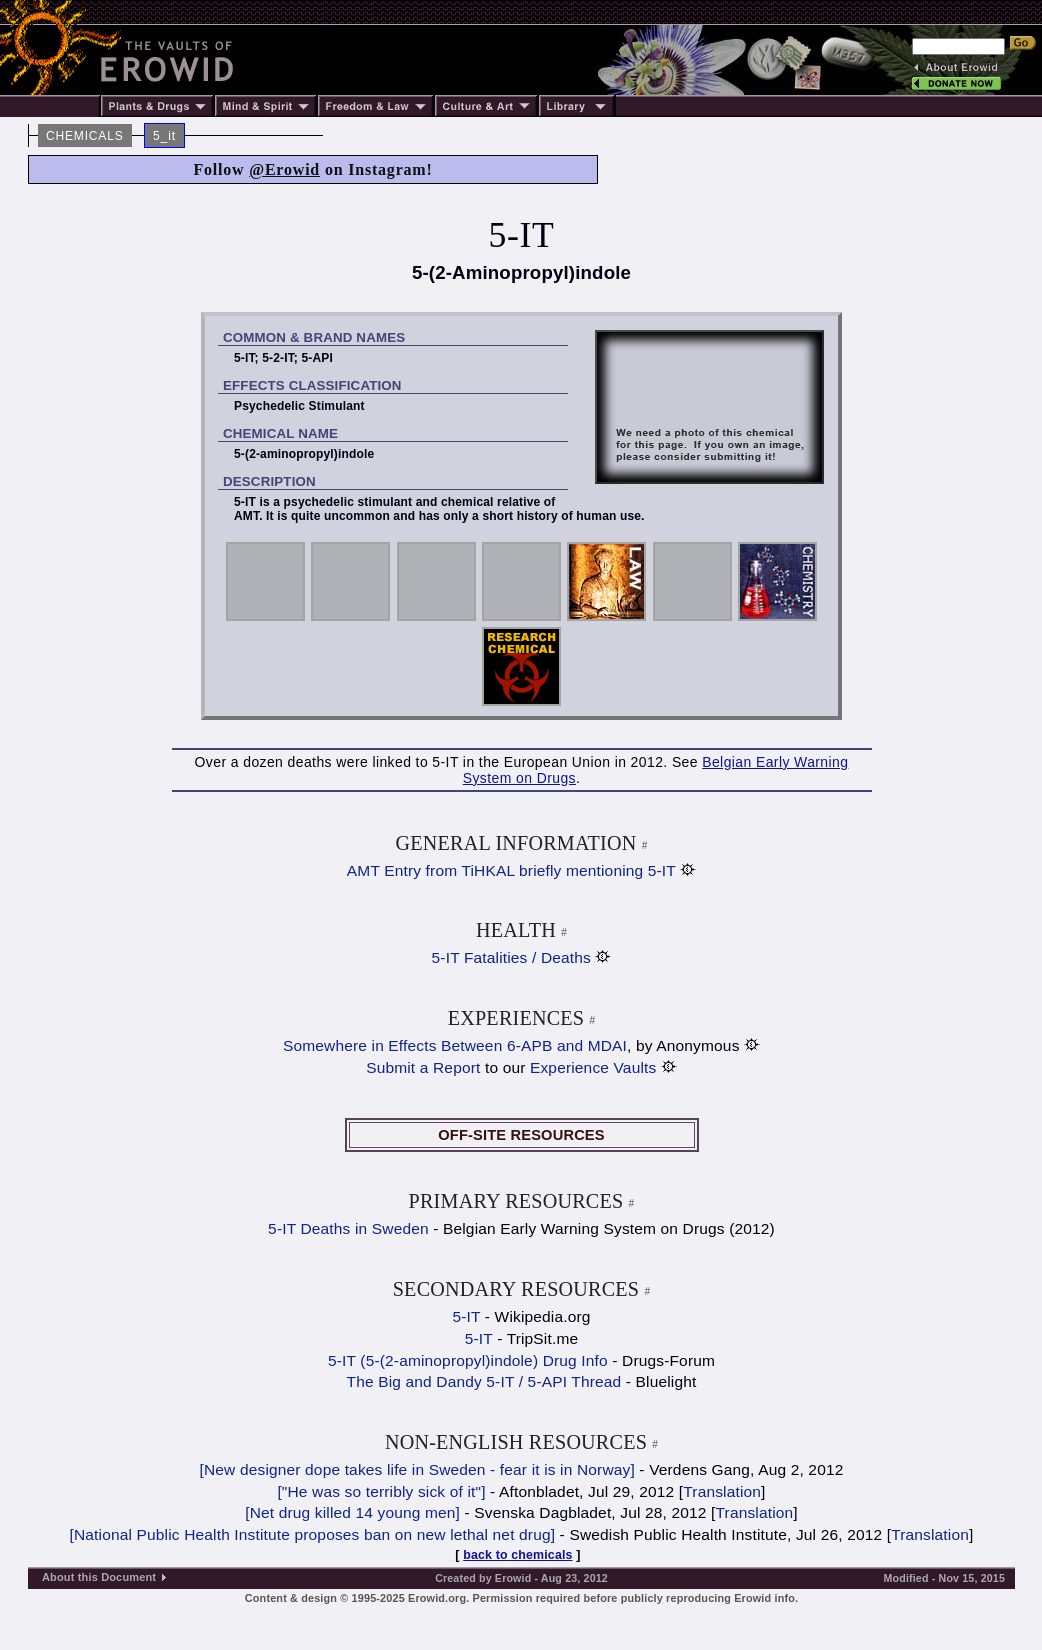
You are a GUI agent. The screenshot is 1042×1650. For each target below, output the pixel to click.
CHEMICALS (85, 136)
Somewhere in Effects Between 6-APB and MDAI (455, 1045)
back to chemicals (517, 1555)
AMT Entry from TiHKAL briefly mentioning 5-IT (511, 870)
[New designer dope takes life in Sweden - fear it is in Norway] (417, 1469)
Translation (722, 1491)
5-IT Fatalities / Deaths (511, 957)
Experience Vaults (593, 1067)
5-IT (466, 1316)
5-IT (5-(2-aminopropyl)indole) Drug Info (468, 1360)
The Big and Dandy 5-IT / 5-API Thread (484, 1381)
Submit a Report (423, 1067)
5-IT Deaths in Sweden (348, 1228)
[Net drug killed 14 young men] (352, 1512)
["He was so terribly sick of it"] (381, 1491)
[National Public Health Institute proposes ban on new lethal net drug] (313, 1534)
